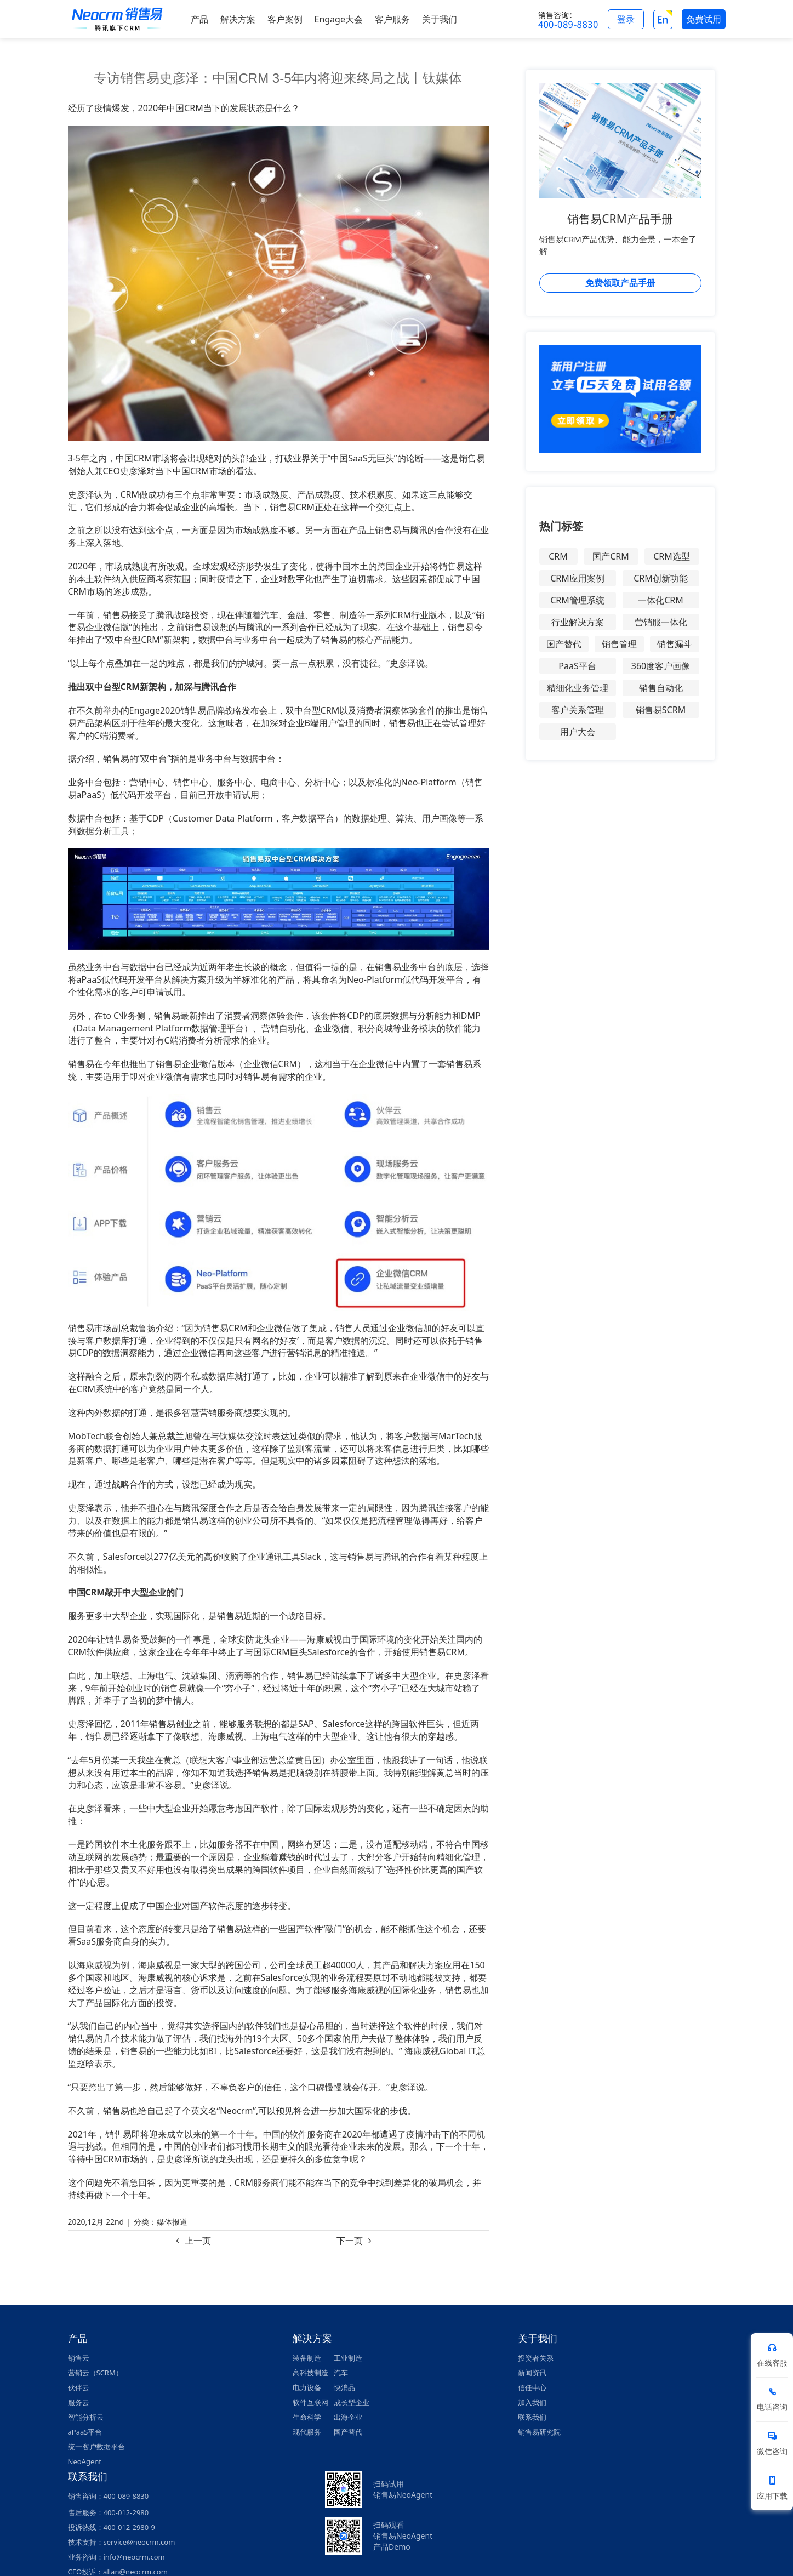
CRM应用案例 (577, 578)
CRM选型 (671, 556)
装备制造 (307, 2358)
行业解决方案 (577, 622)
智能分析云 (86, 2417)
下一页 (349, 2241)
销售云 (78, 2358)
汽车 (341, 2373)
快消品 (344, 2387)
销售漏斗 (674, 644)
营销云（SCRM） (95, 2373)
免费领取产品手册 (620, 283)
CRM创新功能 (661, 578)
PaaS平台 (577, 666)
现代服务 (307, 2432)
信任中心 (532, 2387)
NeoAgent (84, 2461)
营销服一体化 (661, 622)
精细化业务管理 (577, 688)
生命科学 (307, 2417)
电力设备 (307, 2387)
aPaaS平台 (85, 2432)
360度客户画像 (660, 666)
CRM (558, 556)
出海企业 (348, 2417)
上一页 (198, 2241)
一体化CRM (660, 600)
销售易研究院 (539, 2432)
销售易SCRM (661, 710)
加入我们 (532, 2402)
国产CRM (610, 556)
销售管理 (619, 644)
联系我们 (532, 2417)
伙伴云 (78, 2387)
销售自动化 (661, 688)
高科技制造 (310, 2373)
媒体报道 (172, 2221)
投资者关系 (536, 2358)
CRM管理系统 (577, 600)
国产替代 (563, 644)
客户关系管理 (577, 710)
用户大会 (577, 732)
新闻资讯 (532, 2373)
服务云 (78, 2402)
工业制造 (348, 2358)
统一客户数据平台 (96, 2447)
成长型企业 (351, 2402)
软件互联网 (310, 2402)
